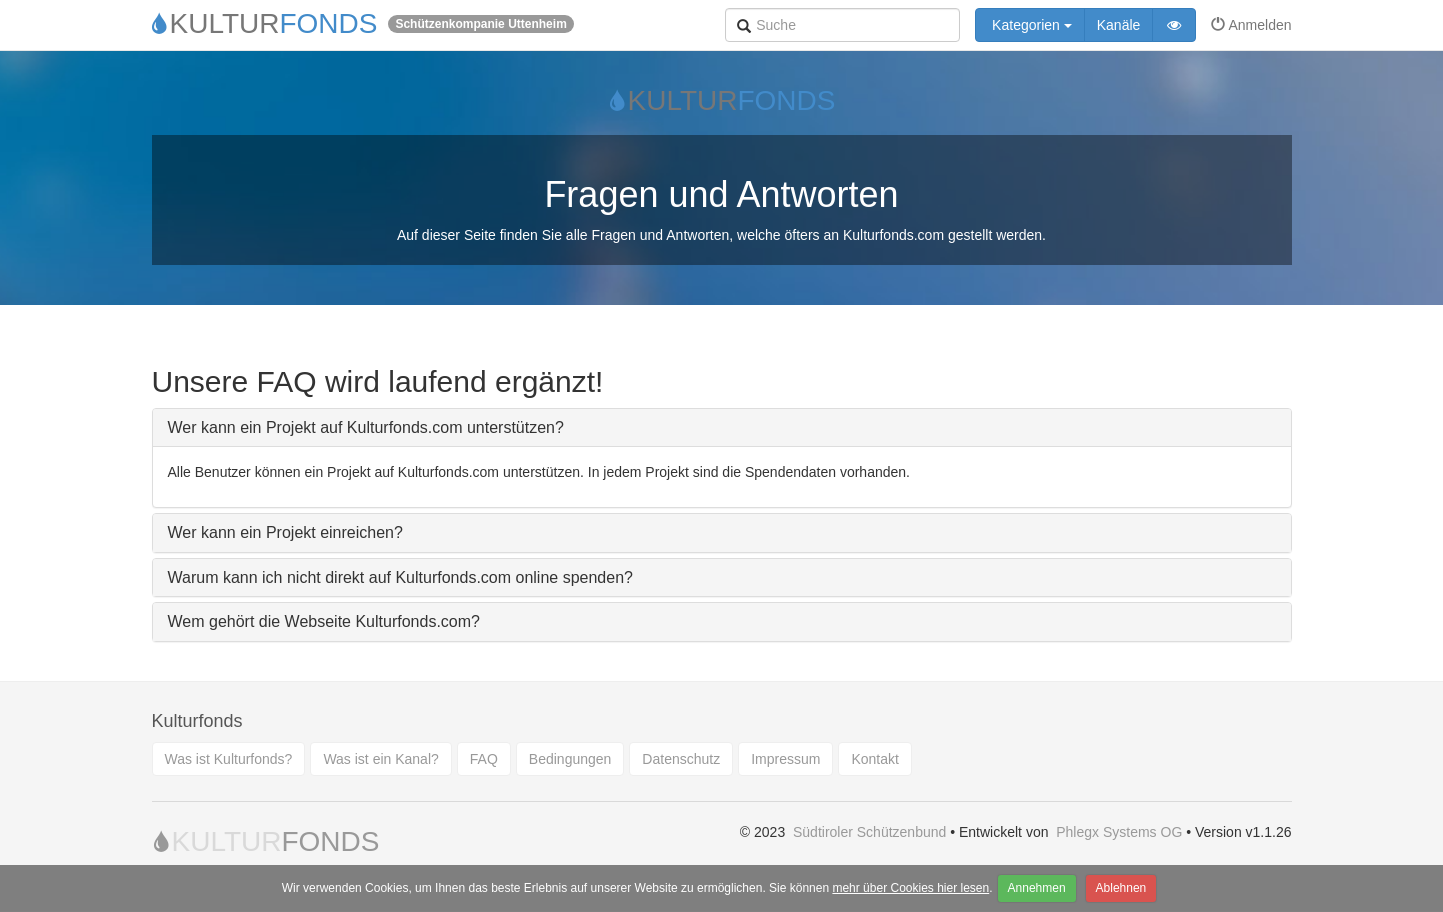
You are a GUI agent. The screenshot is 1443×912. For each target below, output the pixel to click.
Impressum (785, 759)
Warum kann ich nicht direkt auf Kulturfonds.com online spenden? (400, 577)
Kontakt (874, 759)
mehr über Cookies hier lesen (910, 888)
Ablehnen (1121, 888)
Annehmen (1037, 888)
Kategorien (1030, 25)
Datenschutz (681, 759)
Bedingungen (570, 759)
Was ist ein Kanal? (380, 759)
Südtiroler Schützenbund (869, 832)
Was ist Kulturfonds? (229, 759)
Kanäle (1119, 25)
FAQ (484, 759)
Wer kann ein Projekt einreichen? (285, 532)
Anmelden (1251, 25)
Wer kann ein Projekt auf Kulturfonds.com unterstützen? (366, 427)
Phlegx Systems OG (1119, 832)
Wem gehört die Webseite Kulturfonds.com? (324, 621)
